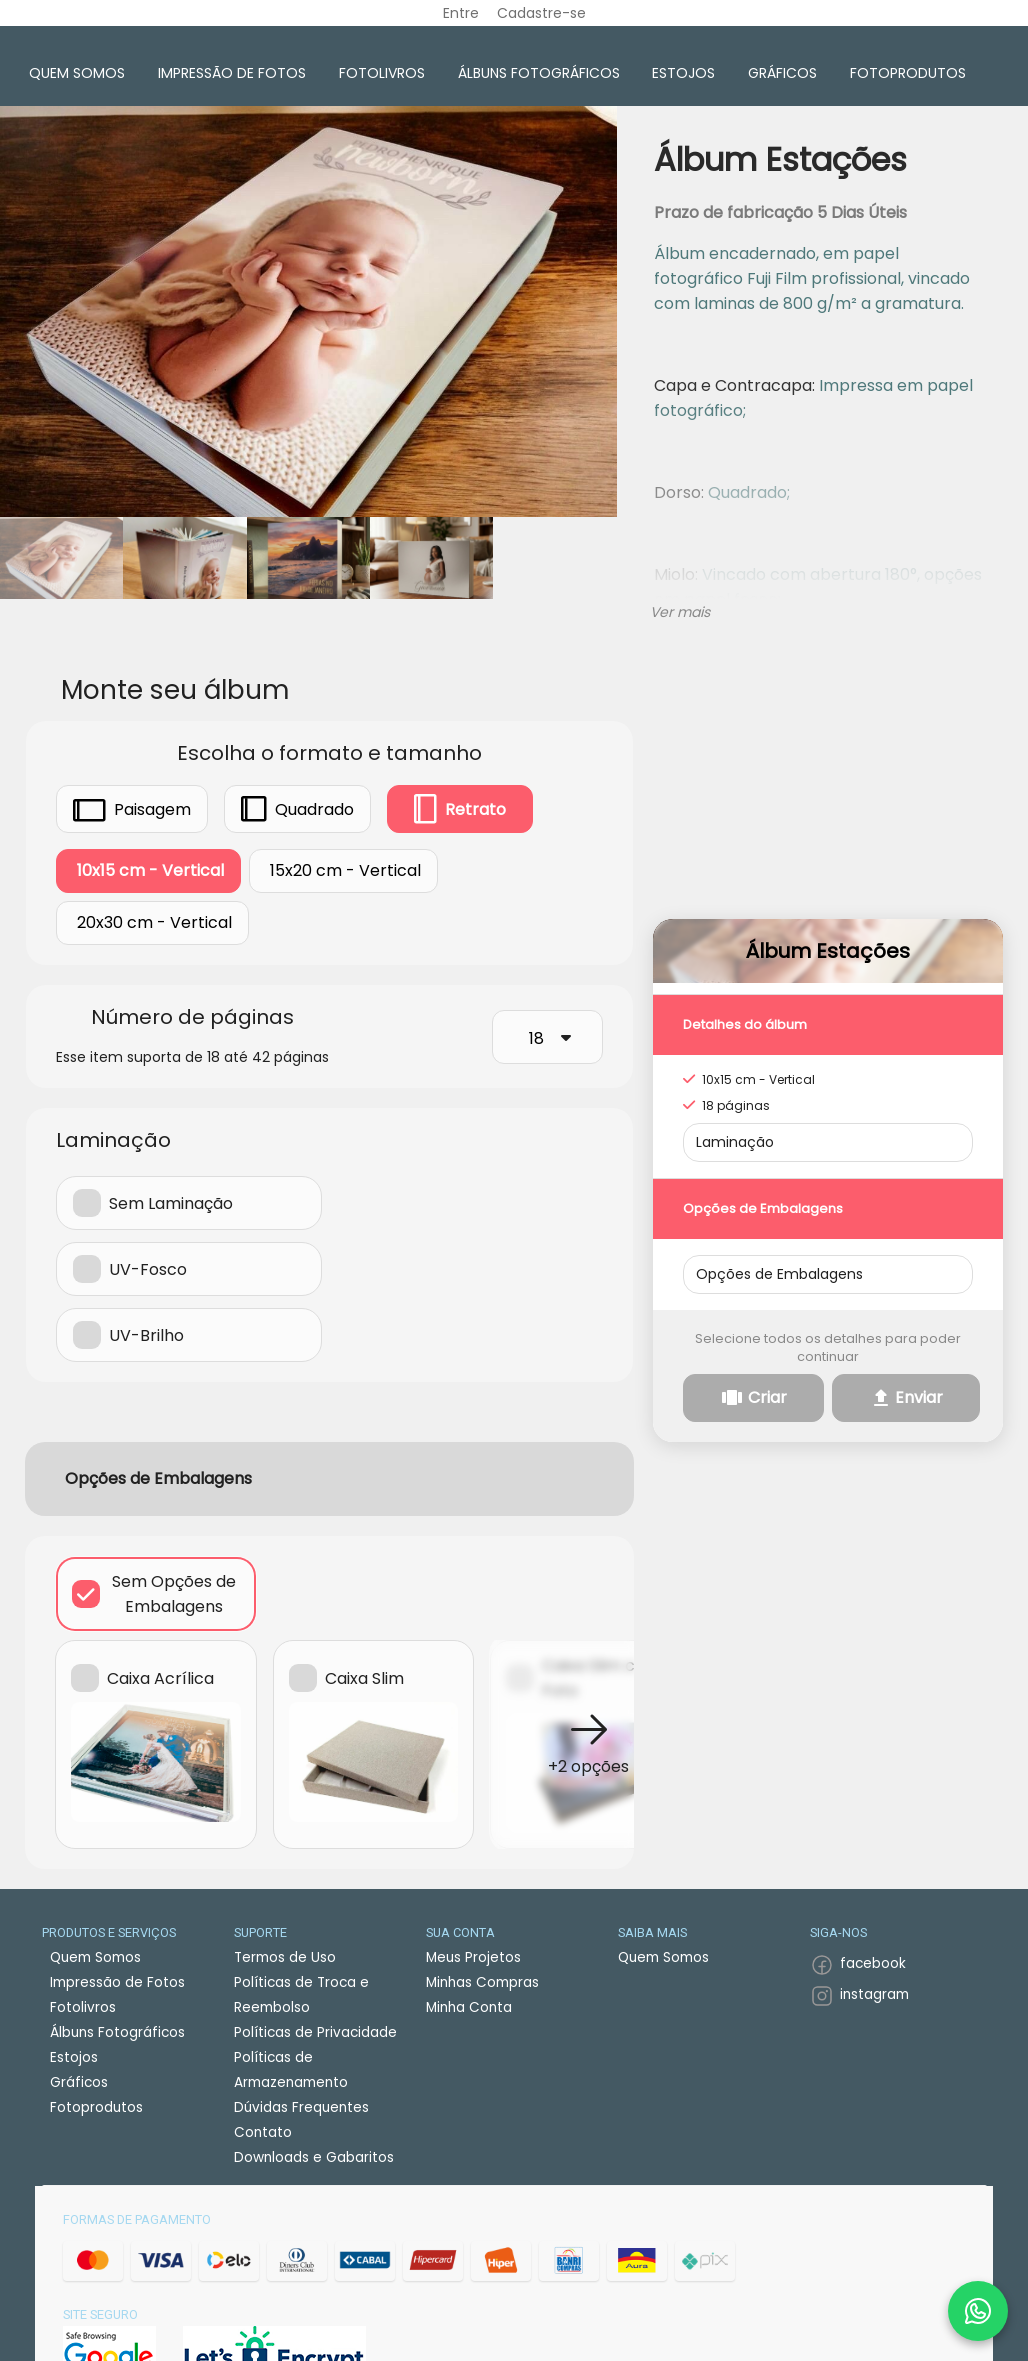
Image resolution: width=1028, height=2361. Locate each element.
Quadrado (297, 808)
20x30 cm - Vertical (152, 922)
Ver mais (680, 611)
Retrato (460, 809)
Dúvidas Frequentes (301, 2106)
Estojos (683, 73)
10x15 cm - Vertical (148, 870)
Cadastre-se (541, 13)
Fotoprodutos (908, 73)
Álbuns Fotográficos (539, 73)
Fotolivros (382, 73)
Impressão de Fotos (232, 73)
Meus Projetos (473, 1956)
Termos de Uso (285, 1956)
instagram (874, 1993)
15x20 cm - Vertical (343, 870)
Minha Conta (469, 2006)
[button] (588, 1742)
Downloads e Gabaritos (314, 2156)
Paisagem (132, 808)
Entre (461, 13)
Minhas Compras (482, 1981)
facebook (873, 1963)
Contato (263, 2131)
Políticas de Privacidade (315, 2031)
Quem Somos (77, 73)
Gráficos (782, 73)
